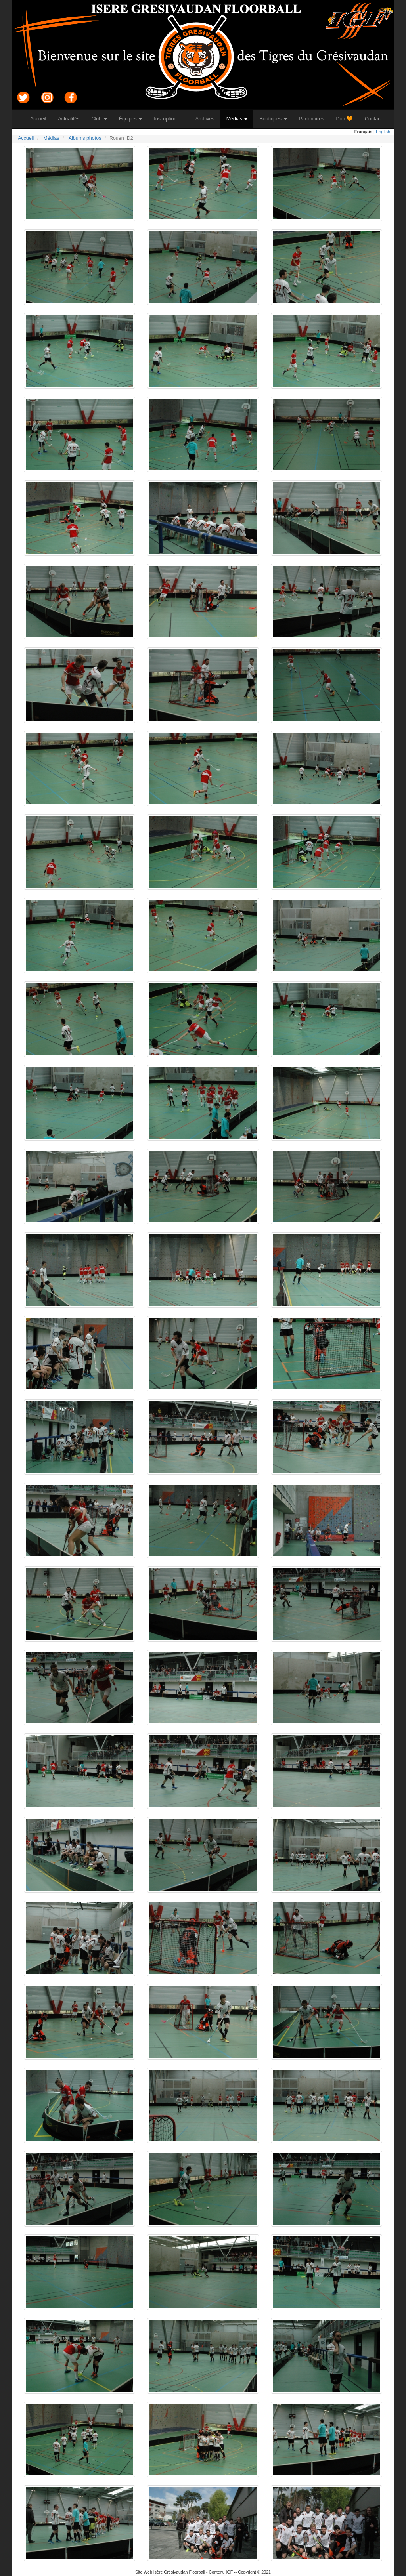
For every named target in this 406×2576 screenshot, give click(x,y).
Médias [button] (237, 119)
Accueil (41, 119)
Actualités (71, 119)
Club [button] (99, 119)
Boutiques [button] (273, 119)
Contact (376, 119)
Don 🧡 (347, 119)
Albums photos (85, 138)
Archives (207, 119)
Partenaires (314, 119)
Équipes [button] (130, 119)
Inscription (168, 119)
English (383, 131)
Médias (51, 138)
